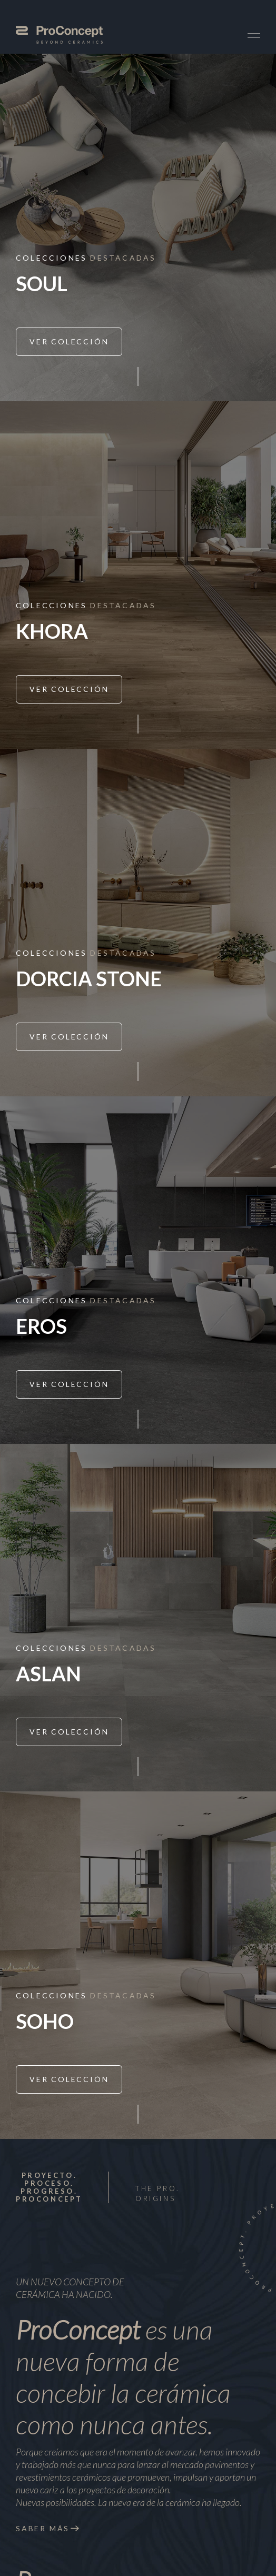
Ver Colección (69, 341)
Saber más (43, 2528)
